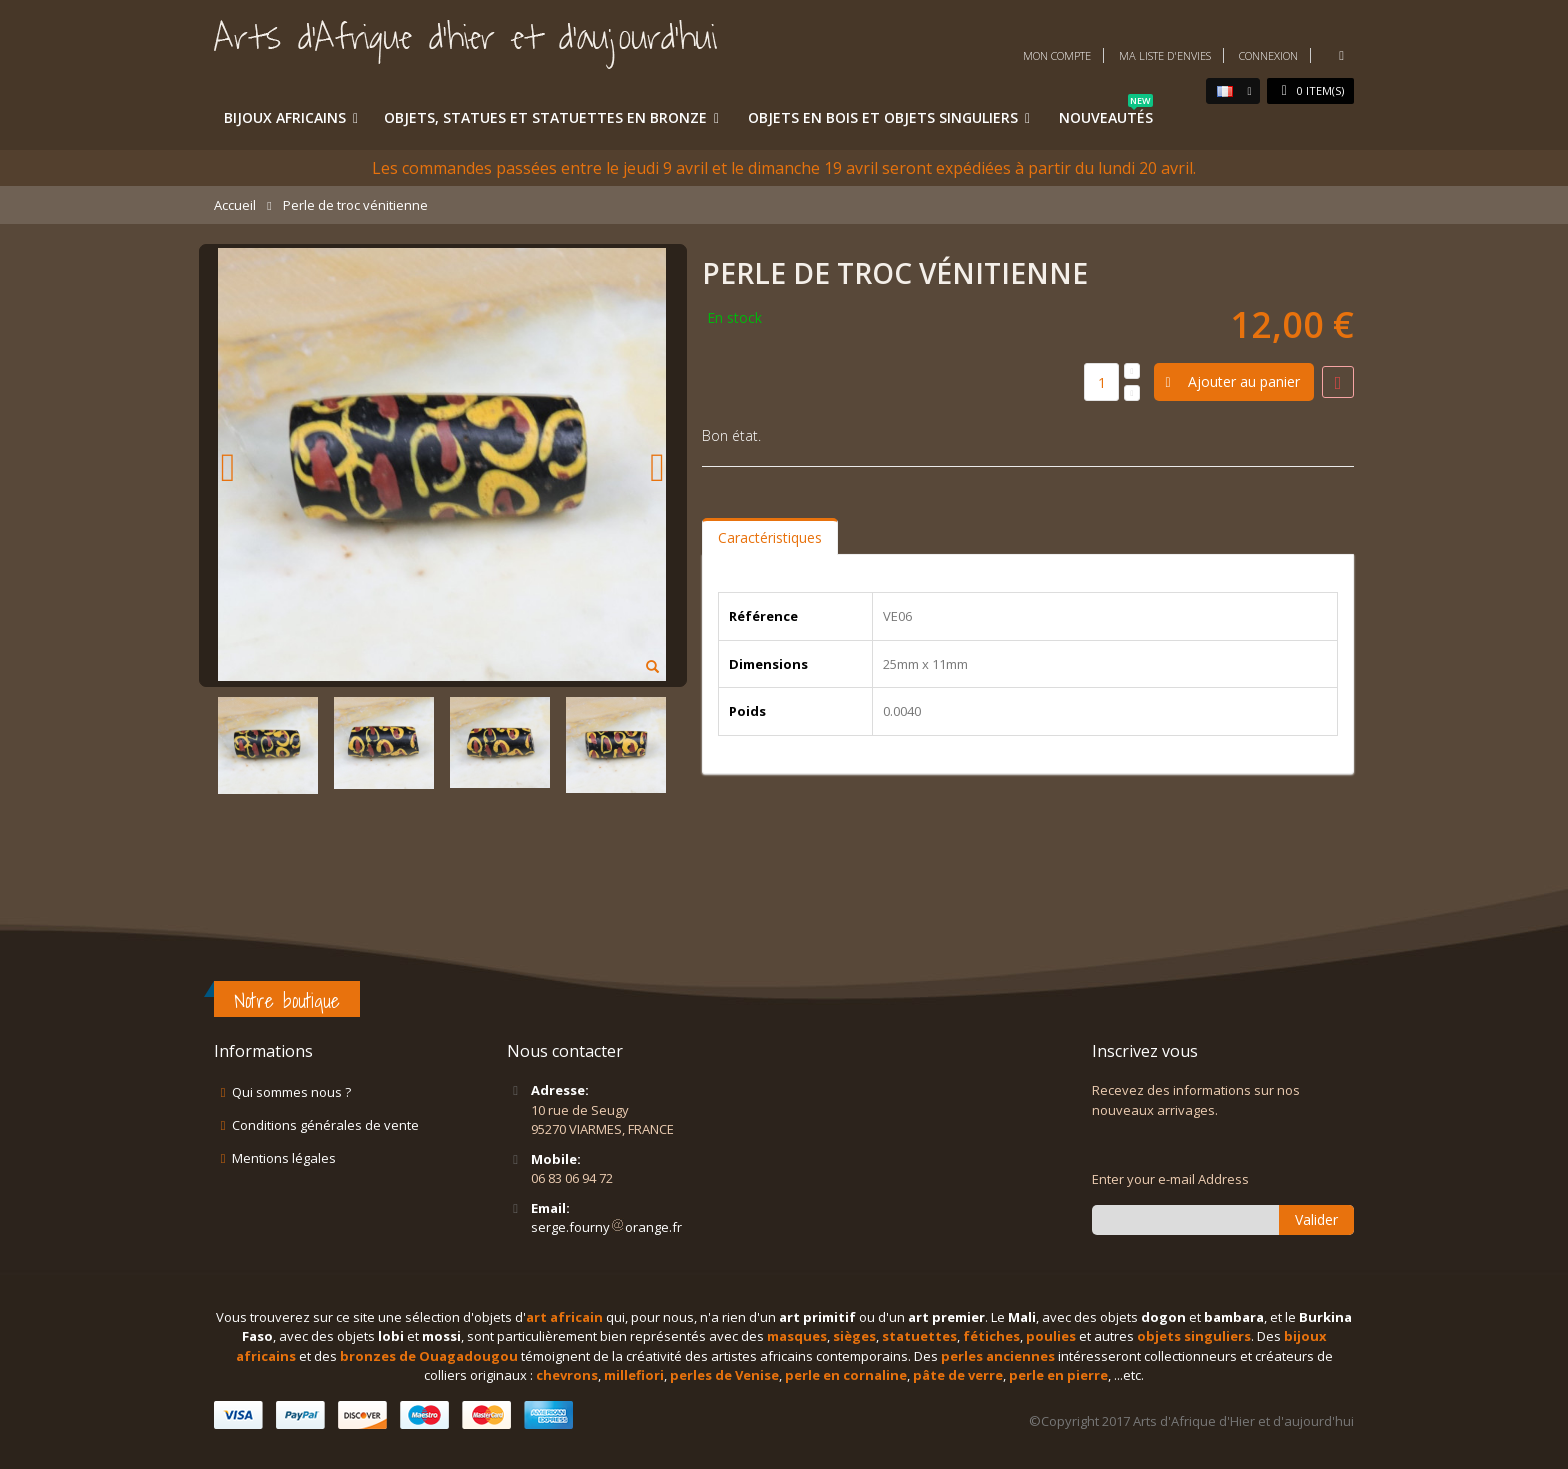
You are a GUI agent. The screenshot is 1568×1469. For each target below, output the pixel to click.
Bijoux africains (285, 117)
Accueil (235, 205)
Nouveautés (1106, 114)
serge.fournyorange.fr (606, 1227)
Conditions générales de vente (325, 1125)
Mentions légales (284, 1158)
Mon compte (1057, 55)
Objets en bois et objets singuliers (883, 117)
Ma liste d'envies (1165, 55)
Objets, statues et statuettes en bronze (545, 117)
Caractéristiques (770, 537)
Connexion (1268, 55)
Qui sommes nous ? (291, 1092)
